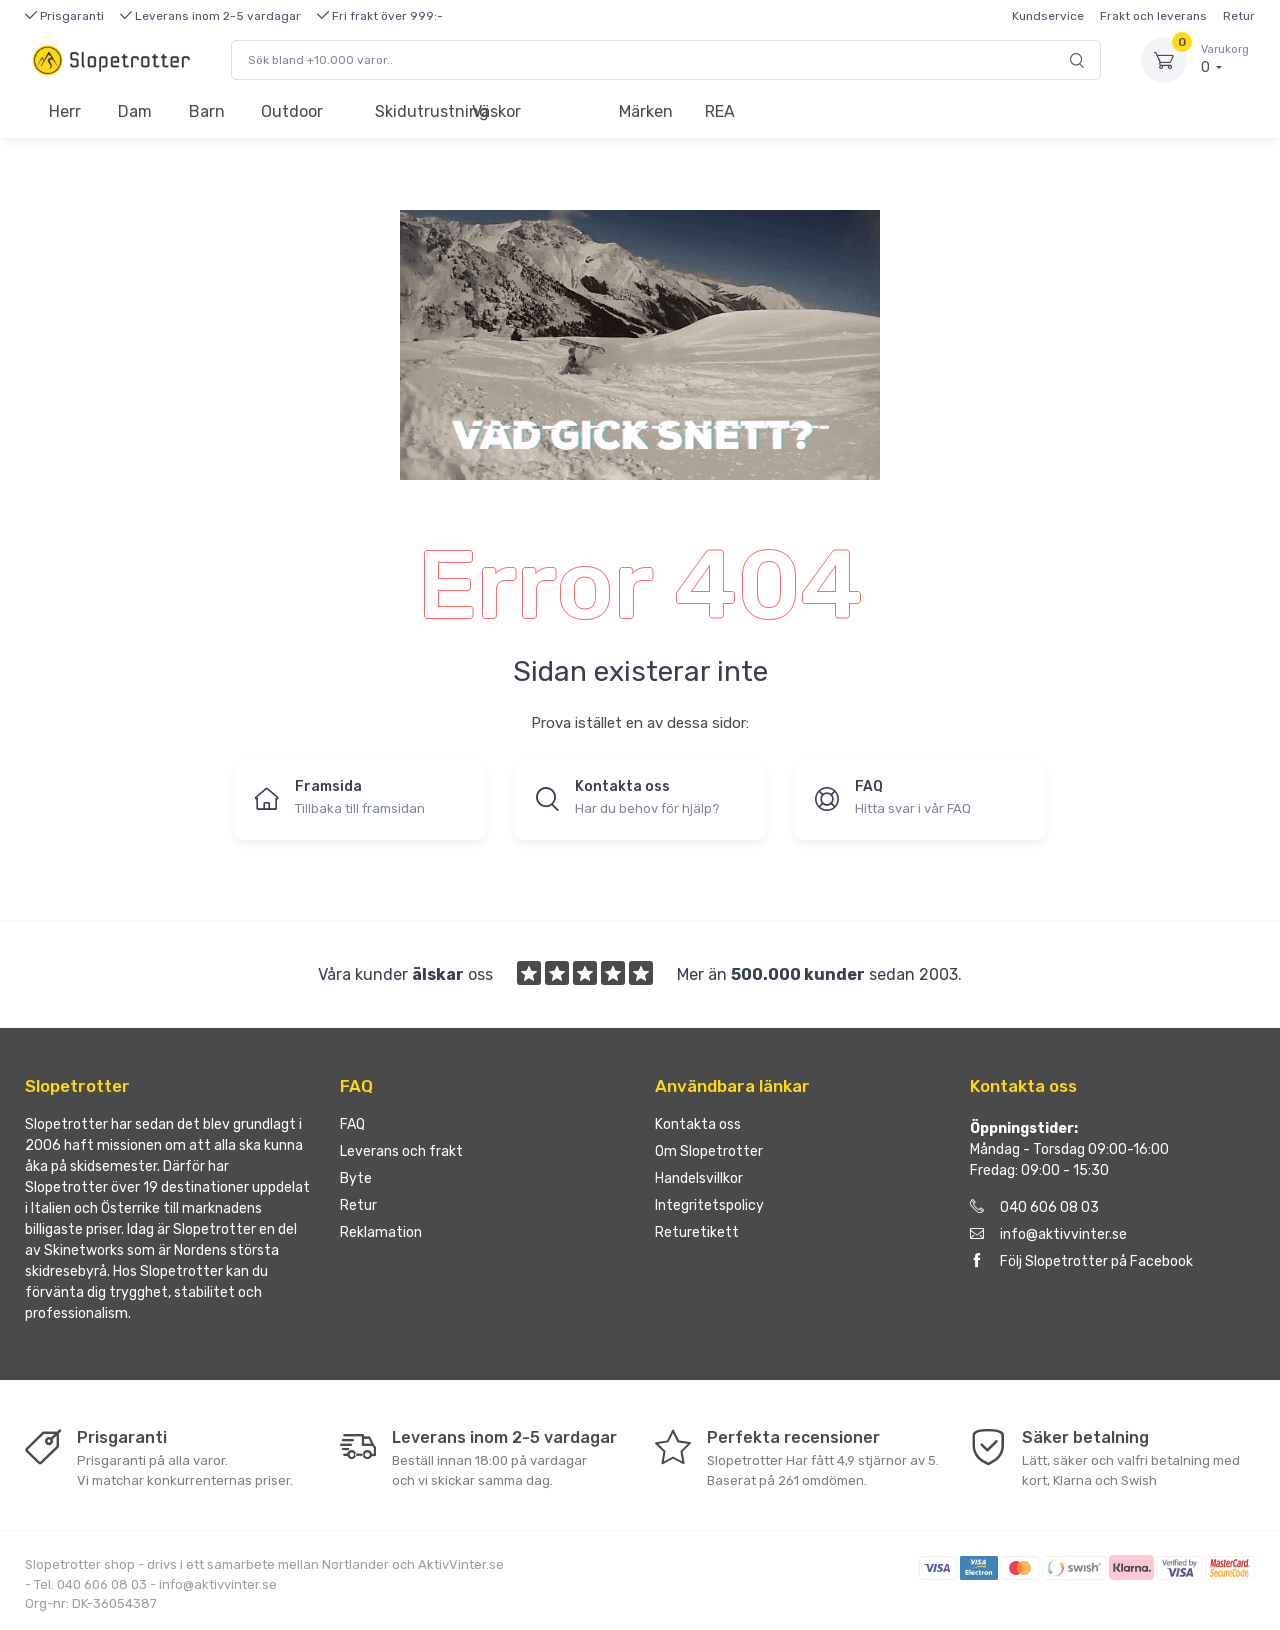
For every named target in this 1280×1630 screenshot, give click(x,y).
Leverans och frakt (401, 1151)
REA (720, 111)
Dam (135, 111)
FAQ (352, 1124)
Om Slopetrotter (709, 1151)
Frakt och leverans (1153, 16)
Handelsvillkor (699, 1178)
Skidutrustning (414, 111)
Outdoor (292, 111)
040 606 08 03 (1034, 1207)
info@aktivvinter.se (1048, 1234)
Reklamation (381, 1232)
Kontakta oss (698, 1124)
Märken (646, 111)
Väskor (496, 111)
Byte (356, 1178)
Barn (207, 111)
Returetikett (697, 1232)
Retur (1239, 16)
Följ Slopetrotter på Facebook (1081, 1261)
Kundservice (1048, 16)
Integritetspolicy (709, 1205)
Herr (65, 111)
